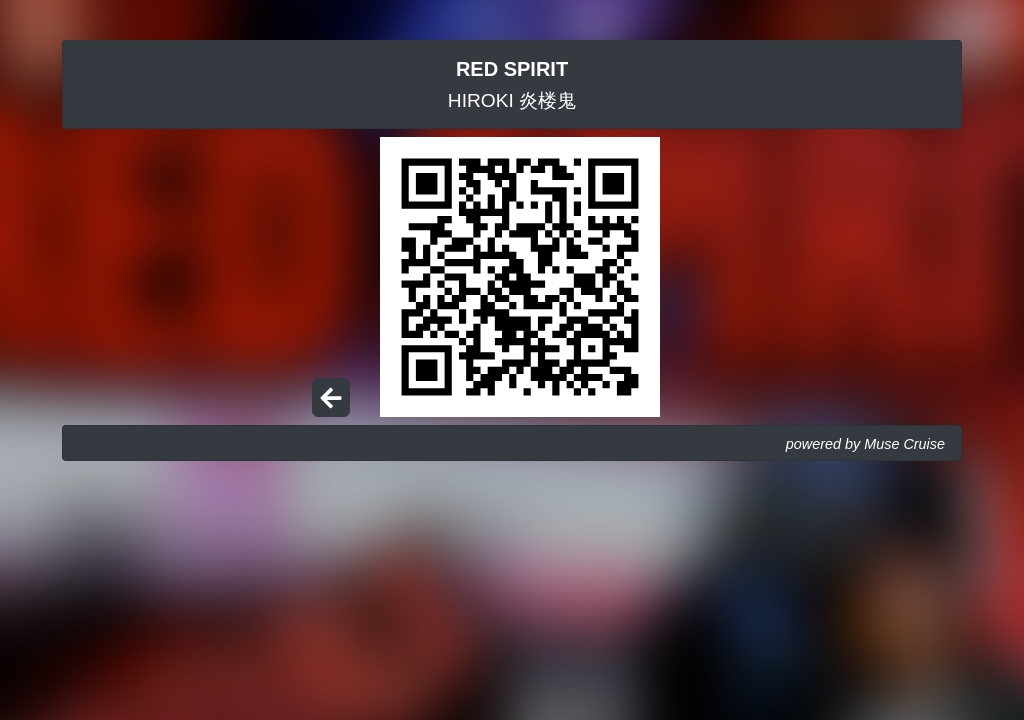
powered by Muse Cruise (865, 444)
